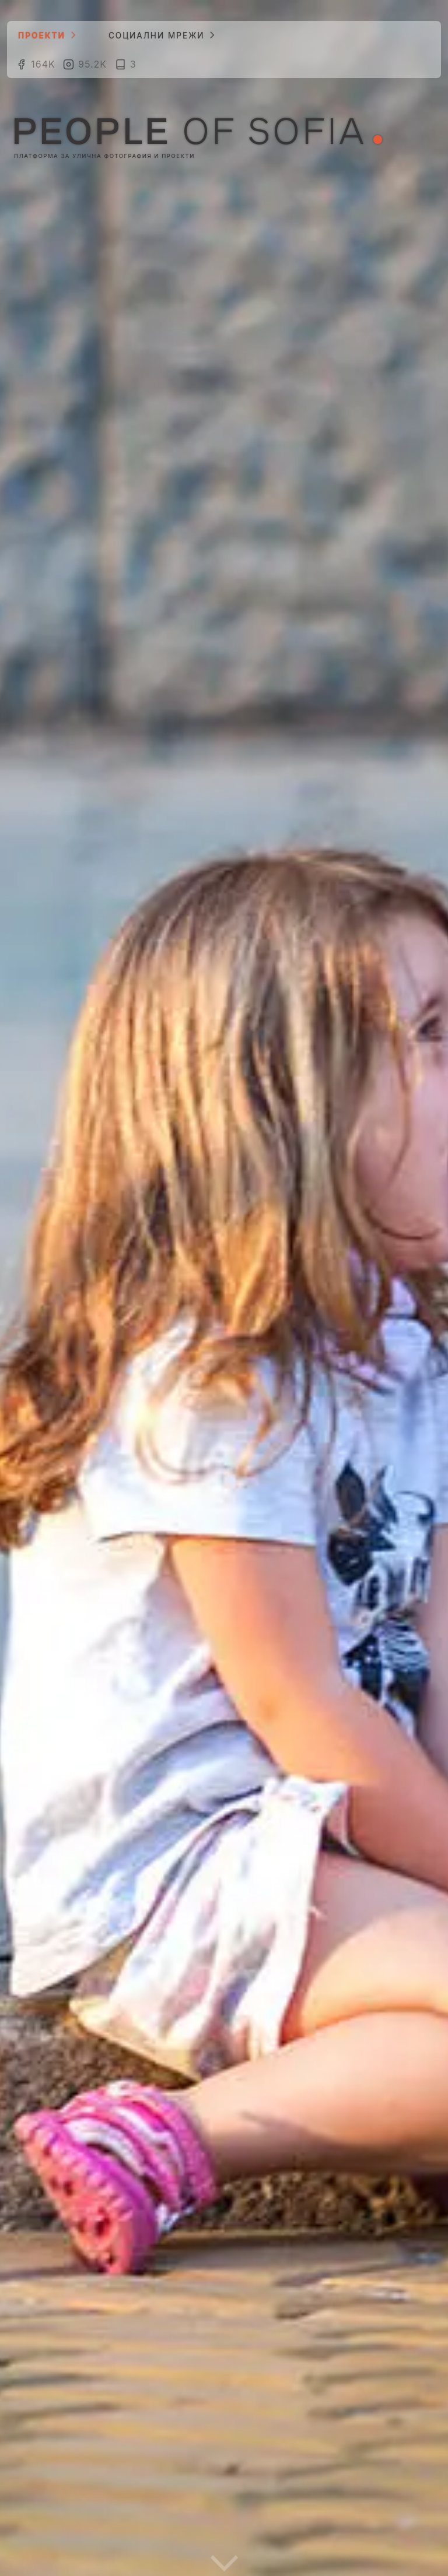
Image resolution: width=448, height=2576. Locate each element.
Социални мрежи (158, 35)
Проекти (43, 35)
